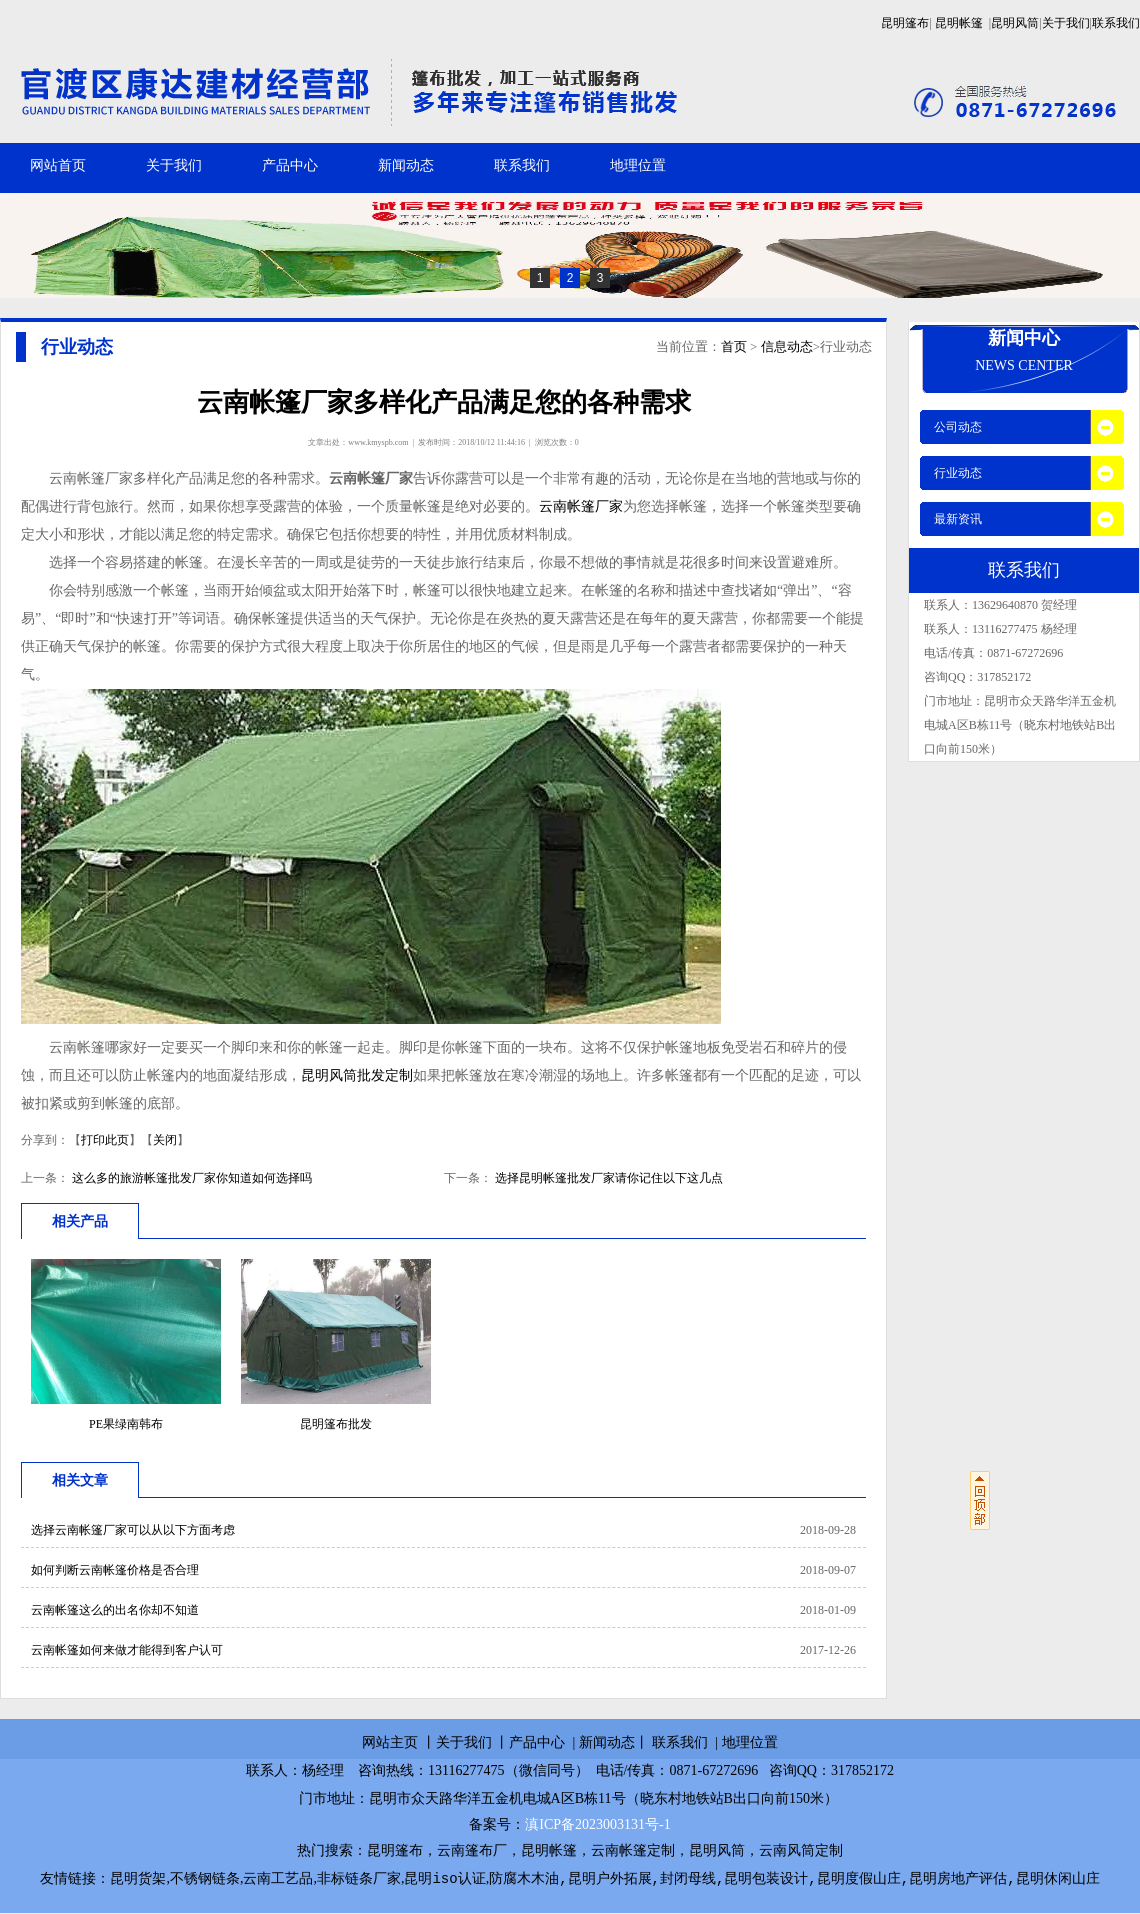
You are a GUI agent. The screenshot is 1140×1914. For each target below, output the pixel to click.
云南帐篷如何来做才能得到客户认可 (127, 1650)
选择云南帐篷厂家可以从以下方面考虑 (133, 1530)
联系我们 (1116, 23)
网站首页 (58, 165)
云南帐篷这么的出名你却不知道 (115, 1610)
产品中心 (290, 165)
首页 (734, 346)
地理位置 (638, 165)
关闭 (165, 1140)
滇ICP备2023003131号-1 (597, 1824)
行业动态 (958, 473)
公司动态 (958, 427)
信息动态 (787, 346)
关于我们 (1066, 23)
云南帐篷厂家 (581, 506)
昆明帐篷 (959, 23)
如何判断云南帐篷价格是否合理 (115, 1570)
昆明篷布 (905, 23)
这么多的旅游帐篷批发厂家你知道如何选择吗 (190, 1178)
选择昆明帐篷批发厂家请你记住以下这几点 (607, 1178)
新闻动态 (406, 165)
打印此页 (105, 1140)
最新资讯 (958, 519)
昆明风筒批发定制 (357, 1075)
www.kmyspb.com (378, 442)
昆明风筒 (1015, 23)
